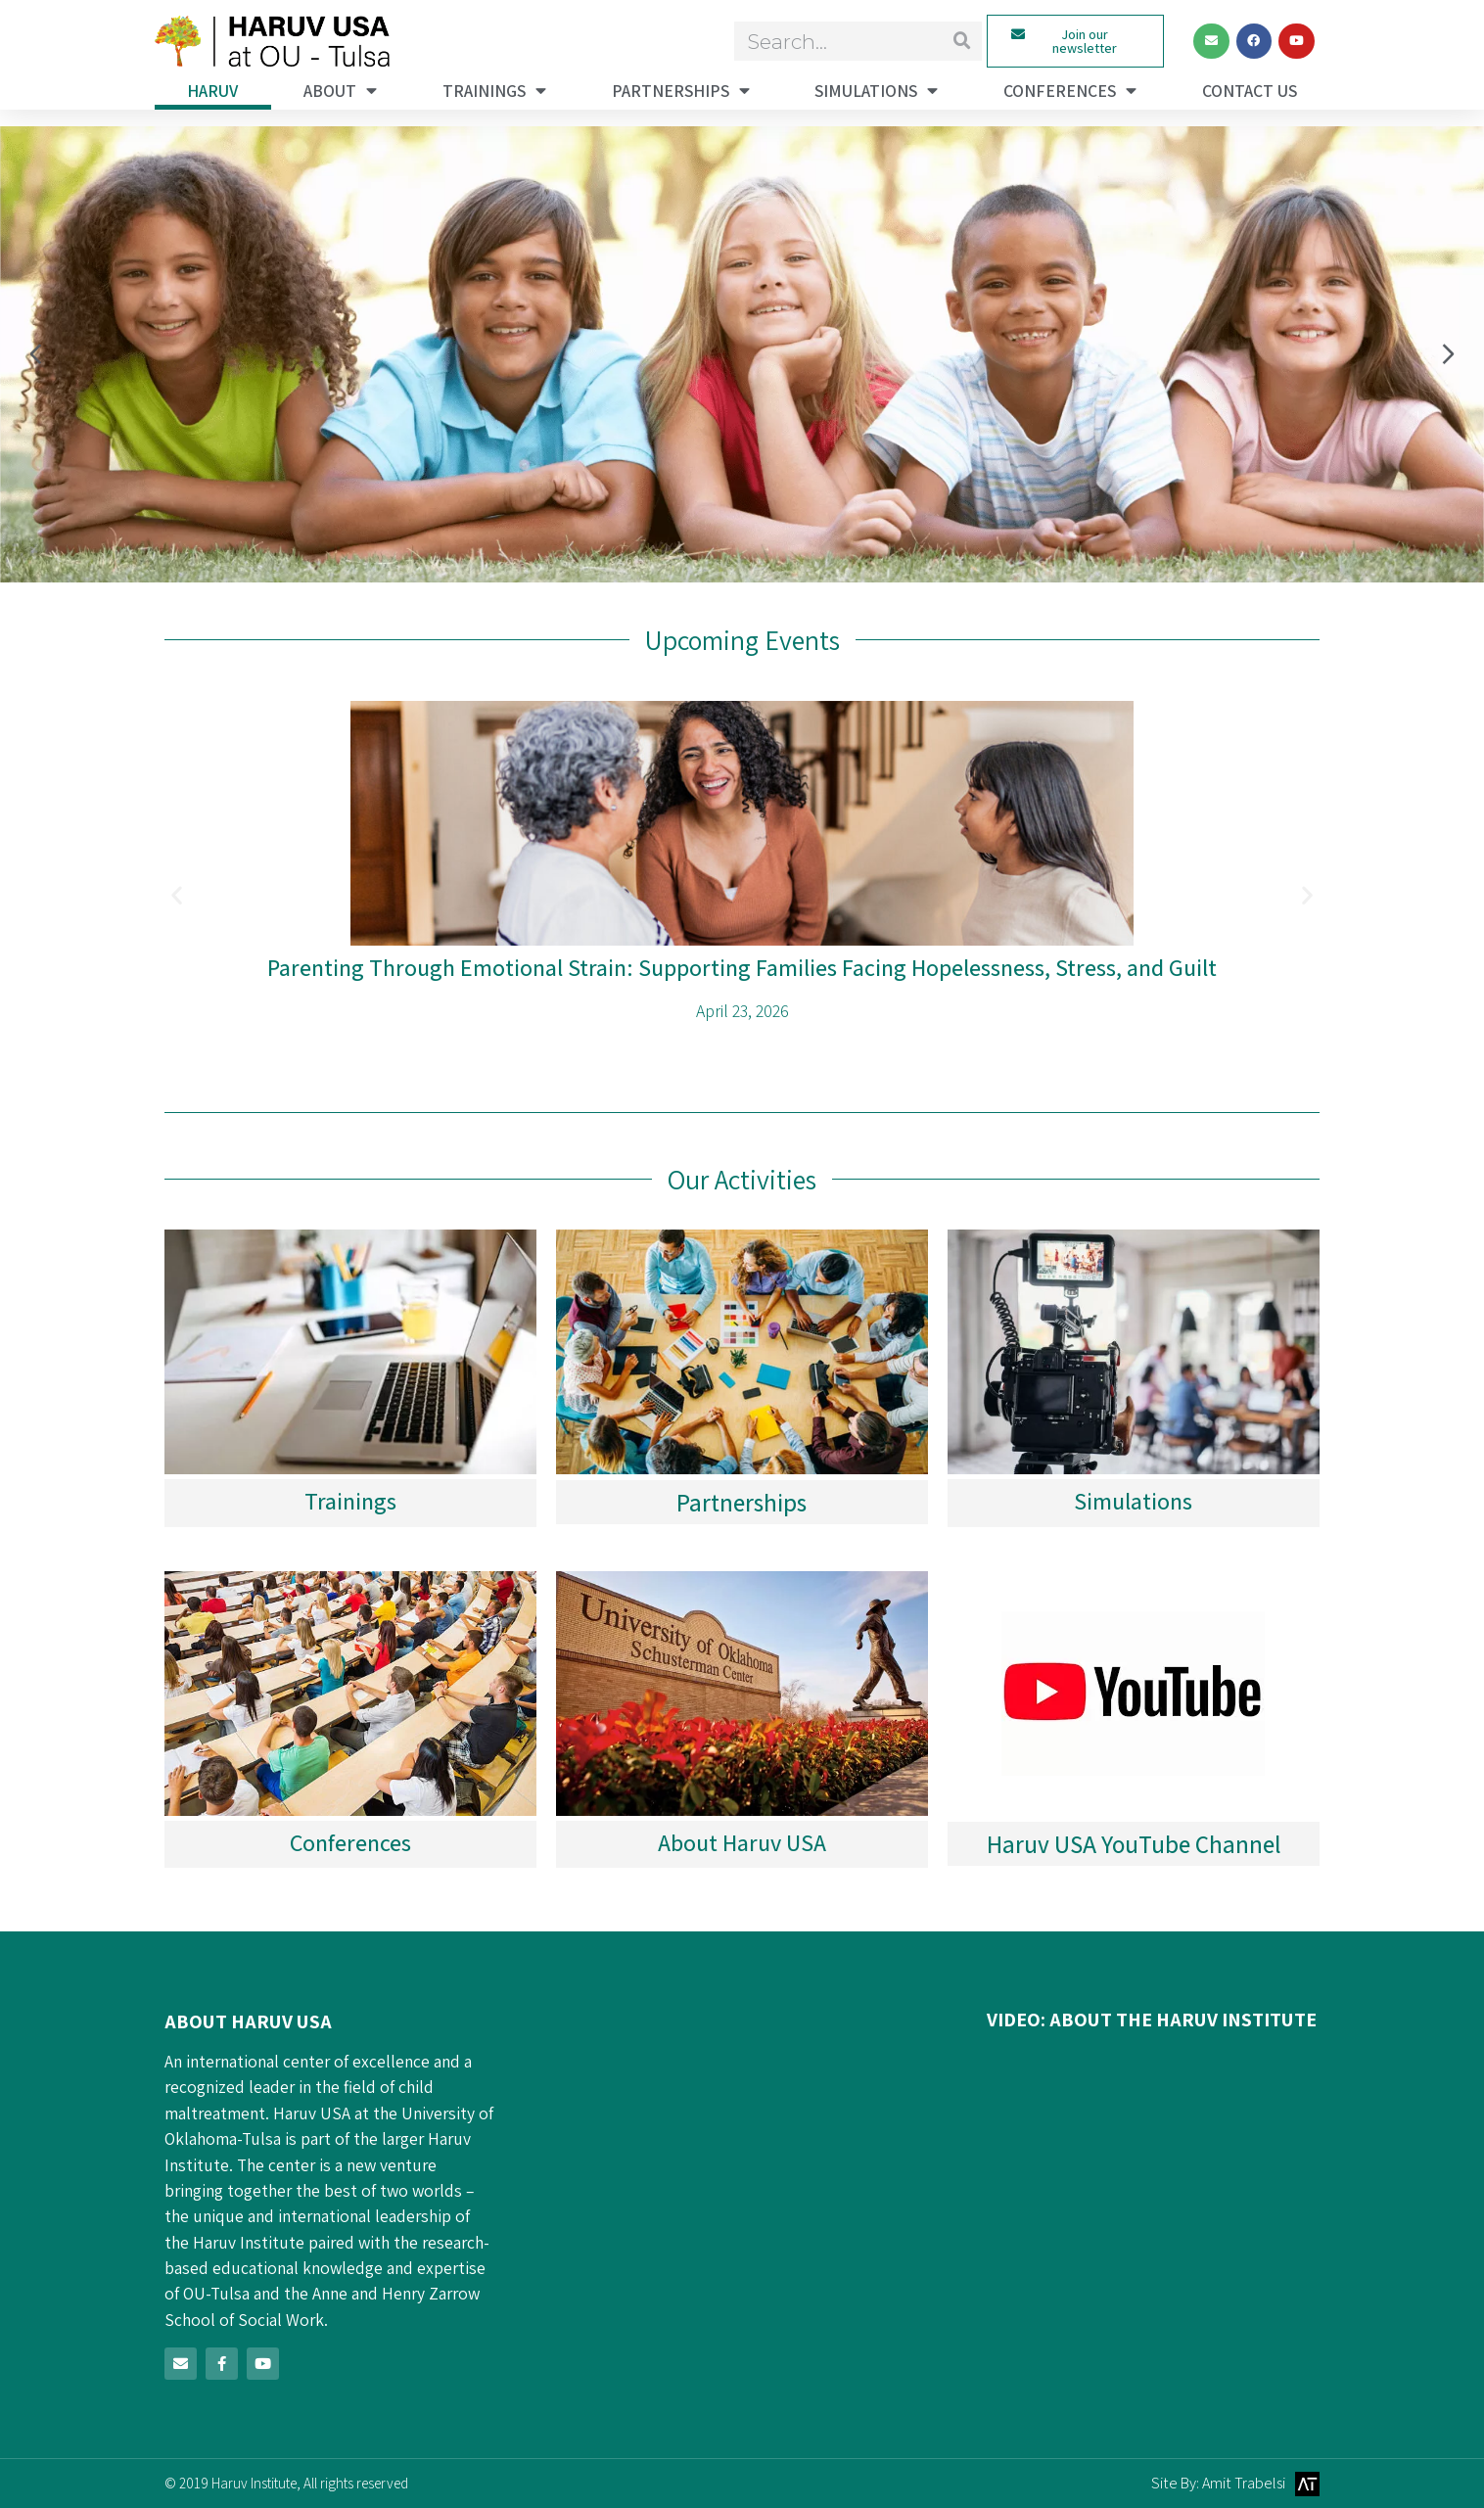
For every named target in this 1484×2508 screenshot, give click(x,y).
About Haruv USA (742, 1842)
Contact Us (1249, 90)
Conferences (1069, 91)
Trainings (494, 91)
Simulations (876, 91)
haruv (212, 90)
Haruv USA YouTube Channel (1133, 1844)
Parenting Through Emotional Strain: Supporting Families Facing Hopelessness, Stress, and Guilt (742, 967)
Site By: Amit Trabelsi (1218, 2483)
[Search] (962, 41)
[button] (42, 354)
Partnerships (681, 91)
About (340, 91)
